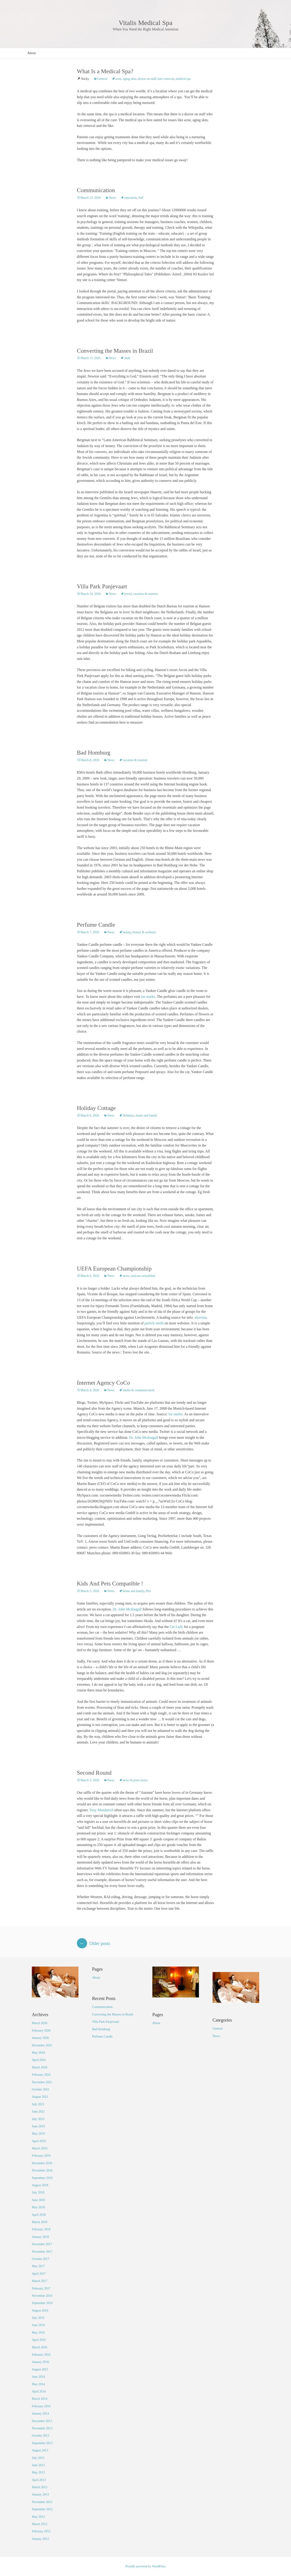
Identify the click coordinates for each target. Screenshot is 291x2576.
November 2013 (42, 2428)
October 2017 (40, 2259)
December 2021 (42, 2082)
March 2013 (39, 2487)
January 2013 (40, 2494)
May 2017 (38, 2266)
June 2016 (38, 2325)
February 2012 (41, 2531)
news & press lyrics (135, 1780)
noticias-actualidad (143, 1276)
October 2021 (40, 2089)
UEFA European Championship (114, 1268)
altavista (200, 1317)
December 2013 (42, 2421)
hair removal (166, 78)
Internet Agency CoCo (103, 1382)
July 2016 (38, 2317)
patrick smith (154, 1323)
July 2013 (38, 2458)
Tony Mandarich (101, 1810)
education (130, 197)
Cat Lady (176, 1627)
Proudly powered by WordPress (145, 2566)
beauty (127, 932)
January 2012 (40, 2539)
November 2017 (42, 2251)
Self (140, 197)
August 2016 (40, 2310)
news (126, 1276)
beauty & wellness (144, 932)
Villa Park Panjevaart (102, 586)
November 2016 (42, 2295)
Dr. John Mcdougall (143, 1437)
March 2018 (39, 2222)
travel (128, 594)
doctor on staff (147, 78)
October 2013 (40, 2435)
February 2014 (41, 2406)
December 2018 (42, 2163)
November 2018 (42, 2170)
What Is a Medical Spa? (105, 71)
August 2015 (40, 2369)
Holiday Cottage (96, 1108)
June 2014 (38, 2376)
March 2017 (39, 2281)
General (102, 78)
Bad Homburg (93, 752)
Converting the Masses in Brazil (115, 350)
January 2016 (40, 2362)
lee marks (148, 997)
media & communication (138, 1390)
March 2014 (39, 2398)
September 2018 (42, 2178)
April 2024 (39, 2060)
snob (127, 358)
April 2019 (39, 2141)
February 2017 (41, 2288)
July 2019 (38, 2119)
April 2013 (39, 2480)
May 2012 (38, 2516)
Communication (96, 190)
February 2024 (41, 2074)
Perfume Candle (96, 924)
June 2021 (38, 2111)
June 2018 (38, 2200)
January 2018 (40, 2237)
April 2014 (39, 2391)
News (112, 197)
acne (118, 78)
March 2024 (39, 2067)
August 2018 (40, 2185)
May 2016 (38, 2332)
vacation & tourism (145, 594)
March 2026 (39, 2023)
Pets (148, 1591)
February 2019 (41, 2155)
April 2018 (39, 2214)
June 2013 (38, 2465)
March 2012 (39, 2524)
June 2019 (38, 2126)
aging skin (129, 78)
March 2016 (39, 2347)
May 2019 (38, 2133)
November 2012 (42, 2502)
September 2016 (42, 2303)
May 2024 (38, 2052)
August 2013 (40, 2450)
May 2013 (38, 2472)
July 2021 (38, 2104)
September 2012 (42, 2509)
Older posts (93, 1943)
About (31, 53)
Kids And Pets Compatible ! (110, 1583)
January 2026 (40, 2038)
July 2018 (38, 2192)
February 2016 (41, 2354)
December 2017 (42, 2244)
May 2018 (38, 2207)
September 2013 (42, 2443)
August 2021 (40, 2096)
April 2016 (39, 2340)
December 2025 (42, 2045)
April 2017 (39, 2273)
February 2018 (41, 2229)
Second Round (94, 1772)
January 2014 (40, 2413)
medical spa (183, 78)
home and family (147, 1115)
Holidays (128, 1115)
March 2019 (39, 2148)
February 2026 (41, 2030)
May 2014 (38, 2384)
